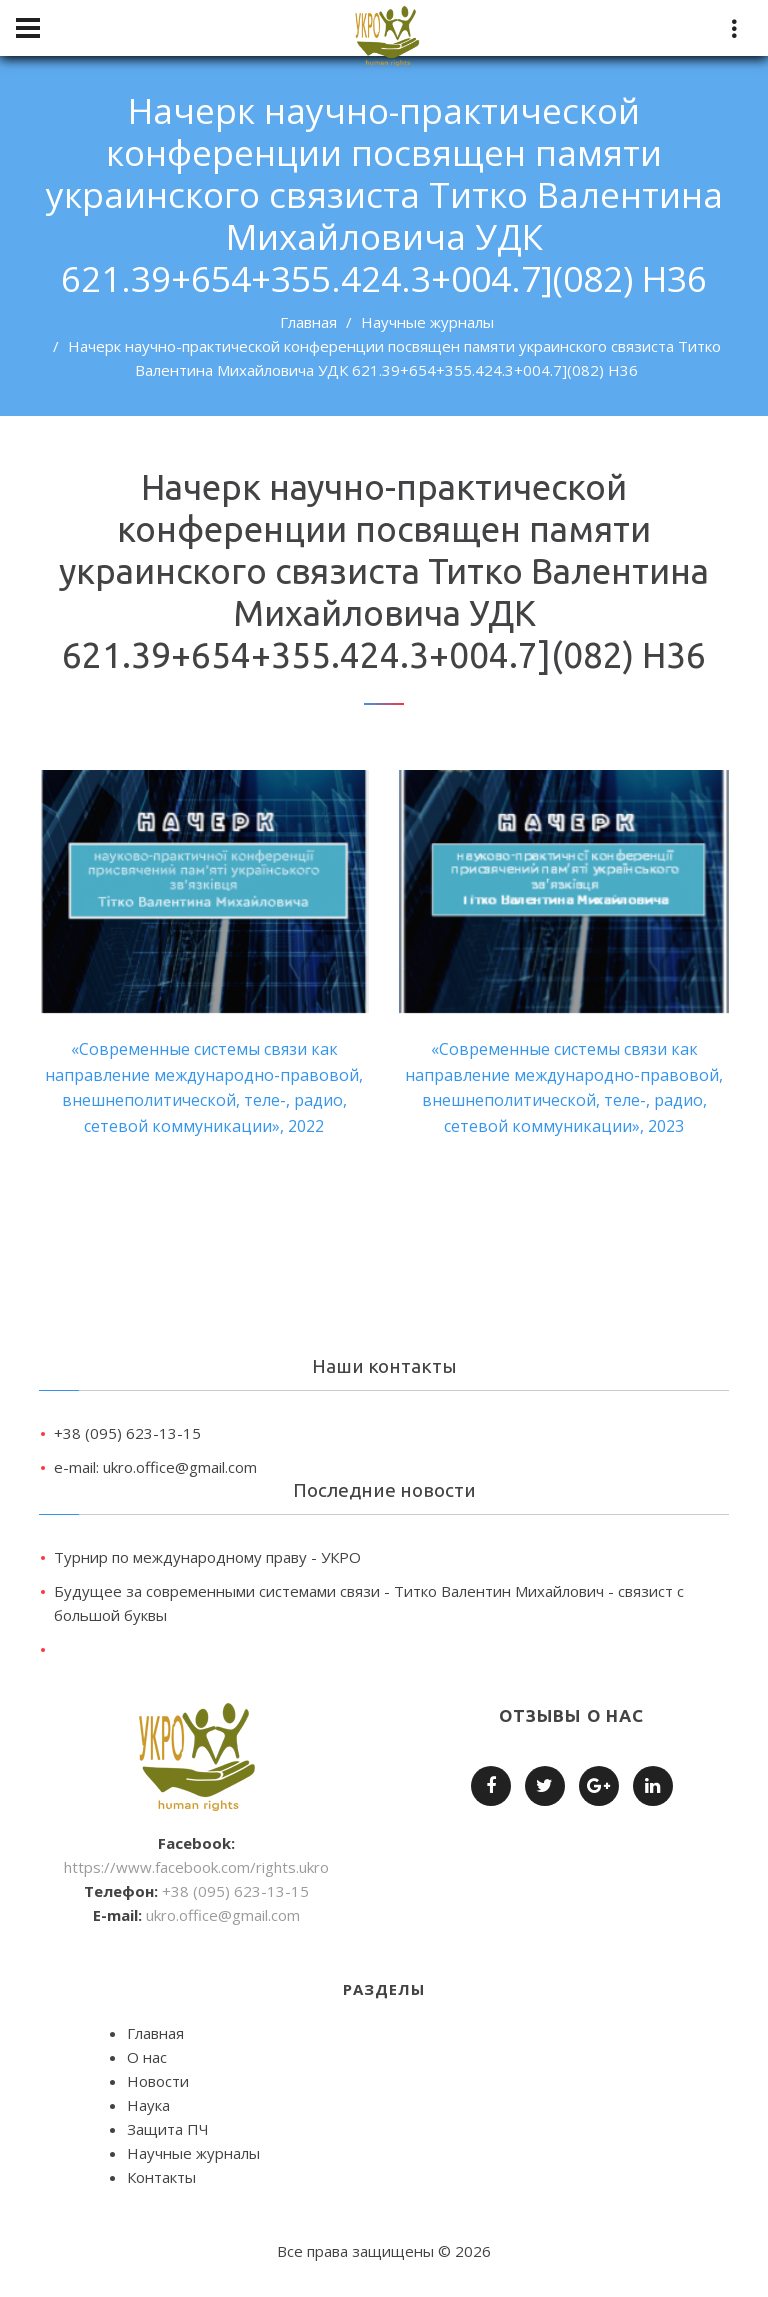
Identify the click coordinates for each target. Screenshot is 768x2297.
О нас (147, 2057)
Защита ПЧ (168, 2129)
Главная (308, 322)
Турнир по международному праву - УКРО (207, 1557)
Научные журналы (427, 322)
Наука (148, 2105)
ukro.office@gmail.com (223, 1915)
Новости (158, 2081)
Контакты (161, 2177)
